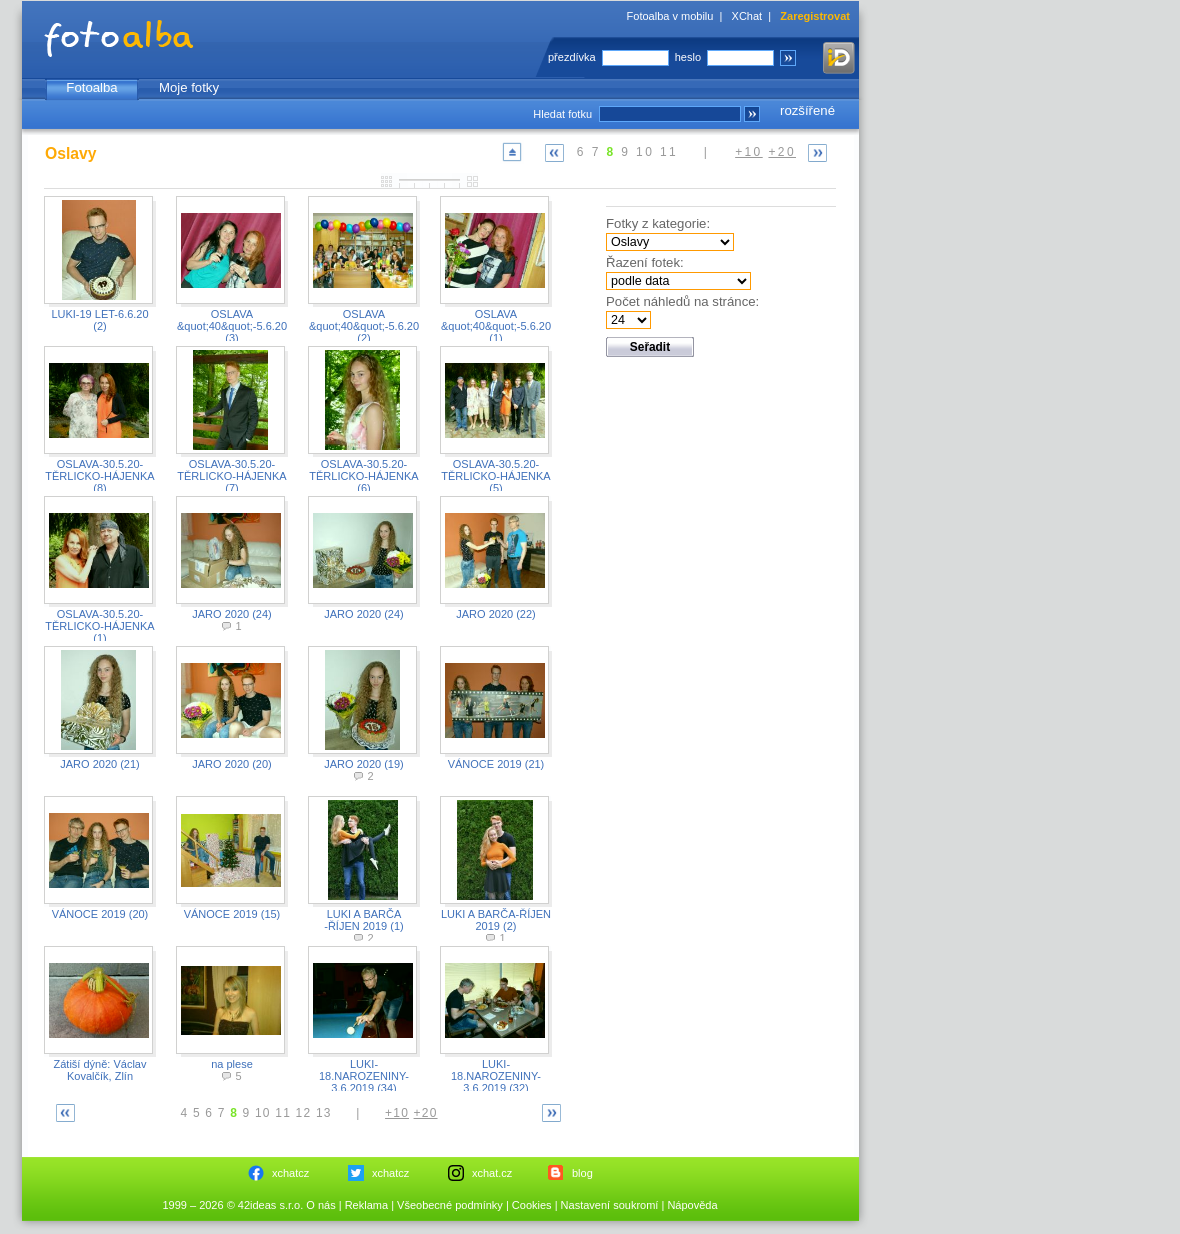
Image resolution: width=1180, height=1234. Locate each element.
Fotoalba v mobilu (670, 16)
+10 (749, 152)
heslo (688, 57)
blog (582, 1173)
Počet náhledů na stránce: (682, 301)
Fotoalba (91, 87)
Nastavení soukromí (610, 1205)
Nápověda (692, 1205)
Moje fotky (189, 87)
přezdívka (572, 57)
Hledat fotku (562, 114)
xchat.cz (492, 1173)
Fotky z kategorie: (658, 223)
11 (669, 152)
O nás (320, 1205)
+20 (782, 152)
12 (304, 1113)
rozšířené (807, 110)
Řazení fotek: (645, 262)
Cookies (532, 1205)
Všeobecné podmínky (450, 1205)
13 (324, 1113)
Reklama (366, 1205)
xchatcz (290, 1173)
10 (645, 152)
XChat (747, 16)
